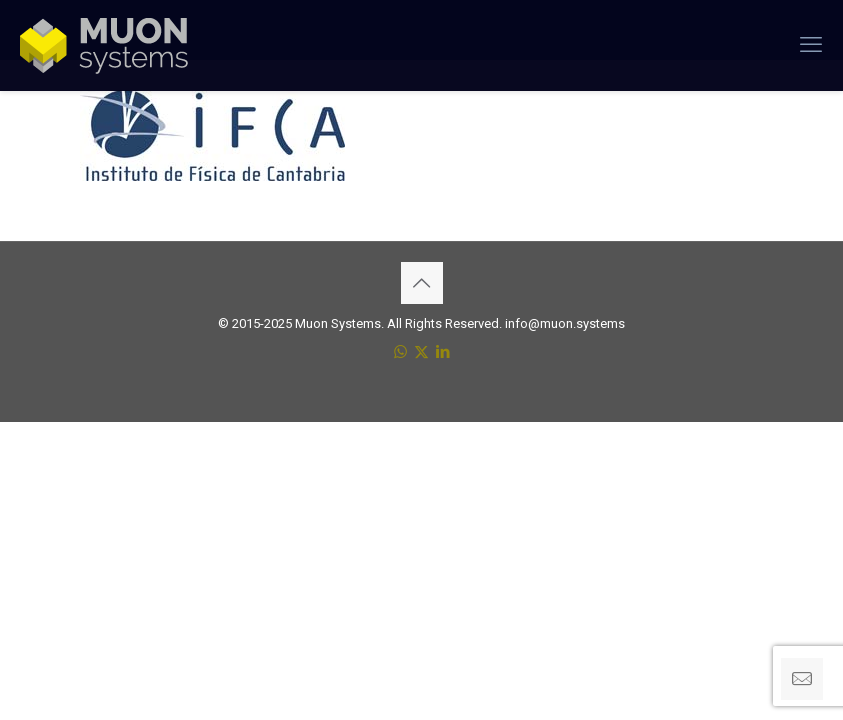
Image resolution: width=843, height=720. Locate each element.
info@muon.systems (565, 323)
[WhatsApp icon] (400, 352)
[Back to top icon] (422, 283)
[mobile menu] (811, 45)
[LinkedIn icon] (442, 352)
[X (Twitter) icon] (421, 352)
